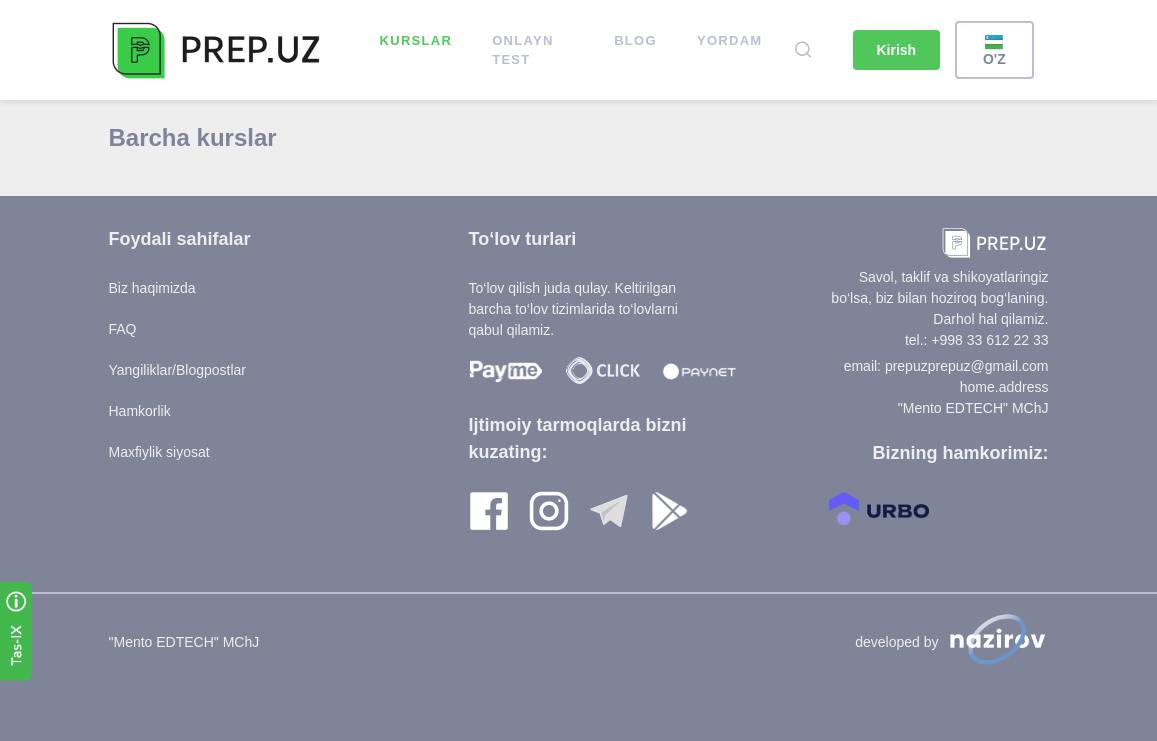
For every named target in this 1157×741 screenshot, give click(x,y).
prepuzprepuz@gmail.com (967, 366)
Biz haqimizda (152, 288)
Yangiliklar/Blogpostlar (177, 370)
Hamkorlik (140, 411)
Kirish (897, 50)
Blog (635, 40)
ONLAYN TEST (523, 50)
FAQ (123, 329)
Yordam (730, 40)
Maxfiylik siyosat (159, 452)
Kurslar (416, 40)
